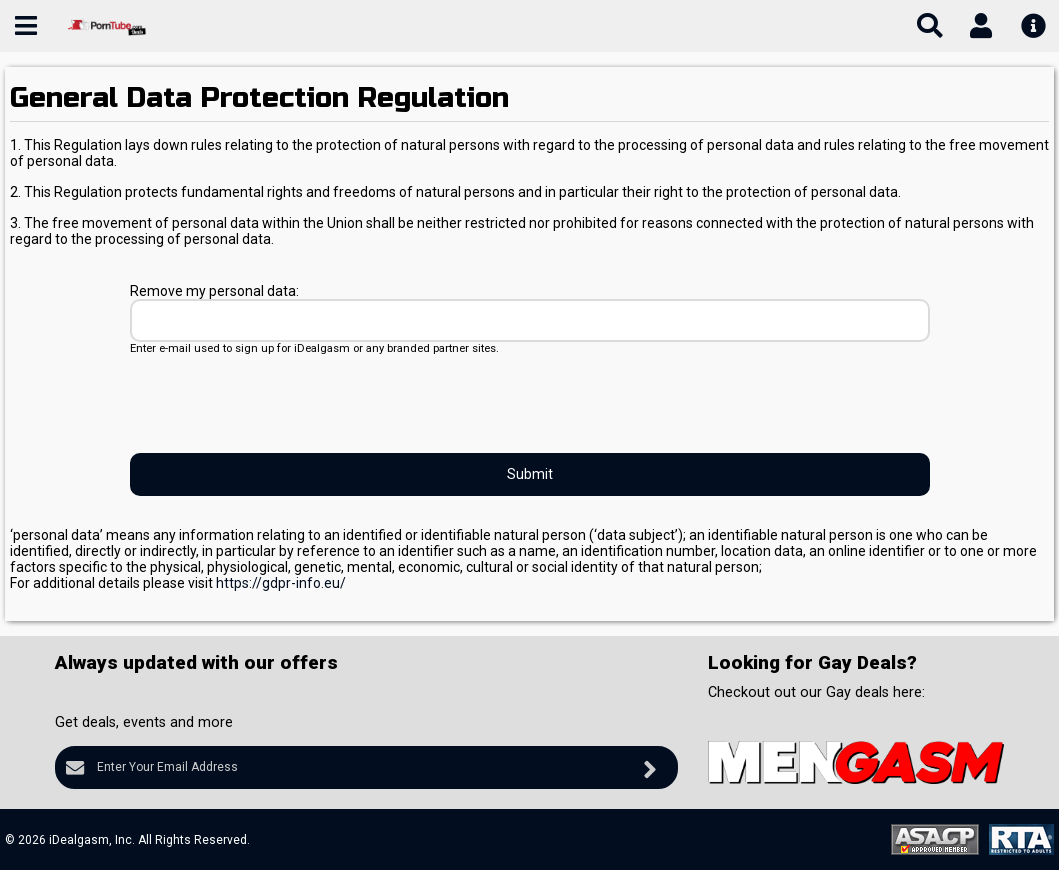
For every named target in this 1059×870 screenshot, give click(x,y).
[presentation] (282, 404)
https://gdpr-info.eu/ (281, 583)
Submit (530, 474)
